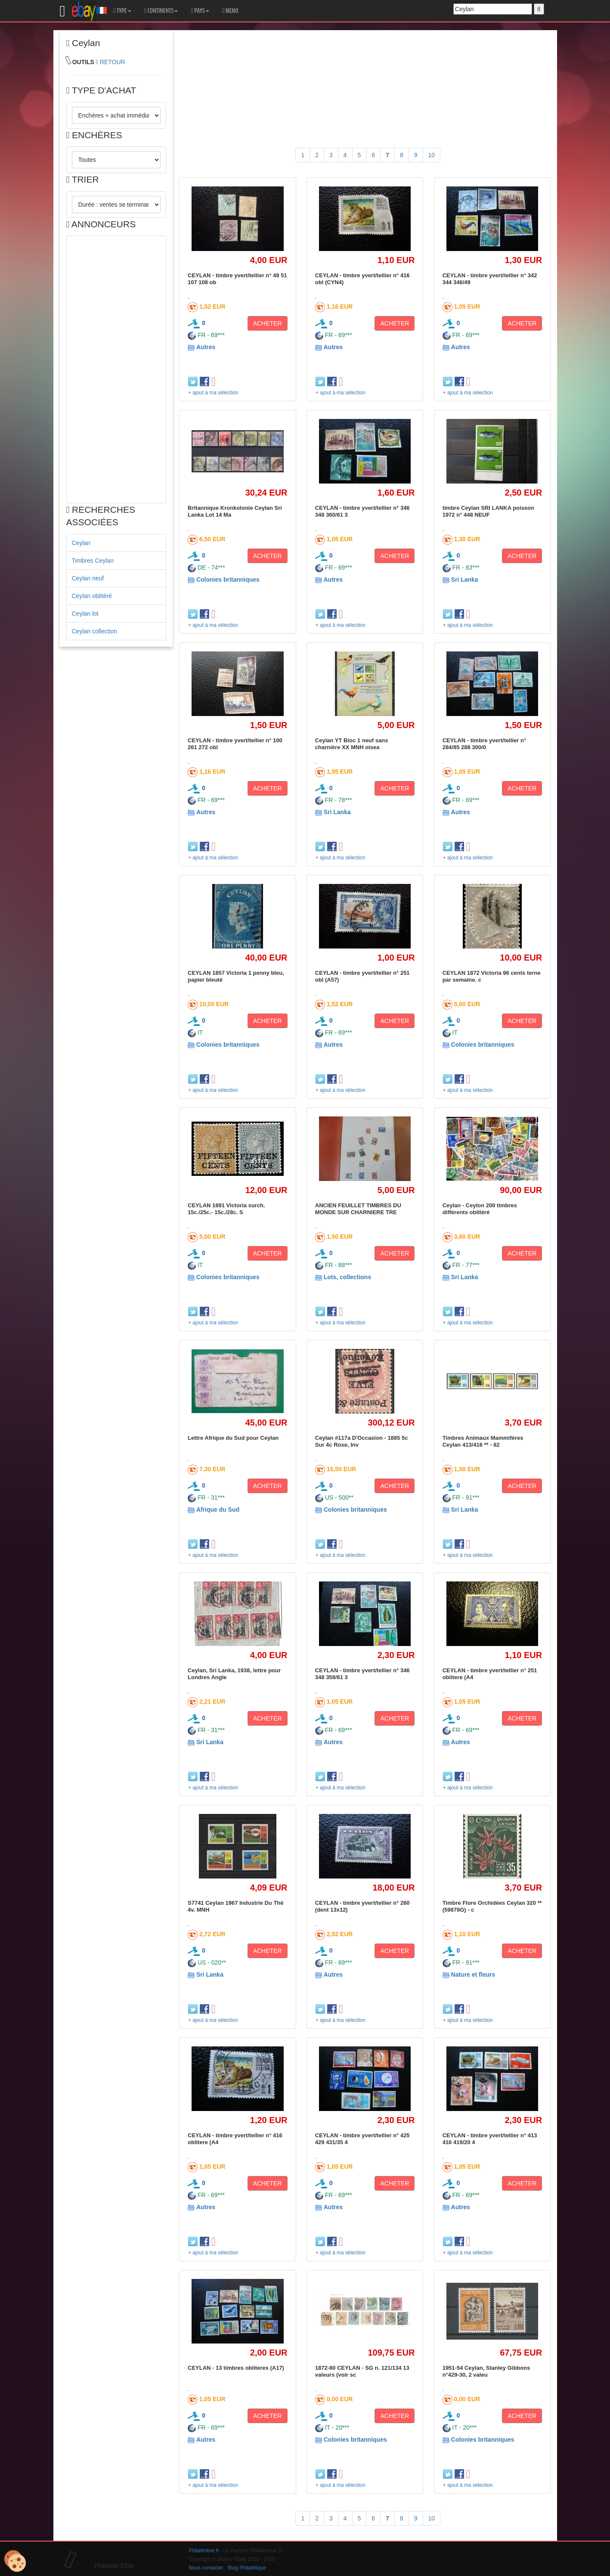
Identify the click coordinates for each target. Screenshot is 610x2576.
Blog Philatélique (247, 2568)
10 (431, 155)
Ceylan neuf (88, 578)
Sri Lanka (464, 579)
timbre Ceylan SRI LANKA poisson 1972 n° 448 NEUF (488, 511)
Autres (205, 347)
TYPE (122, 10)
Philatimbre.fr (204, 2551)
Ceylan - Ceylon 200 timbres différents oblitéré (480, 1208)
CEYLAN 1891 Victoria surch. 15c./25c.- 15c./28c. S (226, 1208)
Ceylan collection (95, 631)
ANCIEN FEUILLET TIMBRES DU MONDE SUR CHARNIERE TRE (358, 1208)
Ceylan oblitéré (92, 595)
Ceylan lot (85, 613)
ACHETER (267, 323)
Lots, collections (347, 1277)
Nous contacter (206, 2568)
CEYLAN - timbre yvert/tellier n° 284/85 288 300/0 (484, 743)
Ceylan (81, 542)
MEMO (230, 10)
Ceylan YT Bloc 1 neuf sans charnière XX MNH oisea (351, 743)
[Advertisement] (116, 369)
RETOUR (112, 62)
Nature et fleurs (473, 1974)
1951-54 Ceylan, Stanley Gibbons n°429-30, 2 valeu (486, 2371)
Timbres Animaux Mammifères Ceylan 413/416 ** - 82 (483, 1441)
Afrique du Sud (217, 1509)
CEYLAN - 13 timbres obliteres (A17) (236, 2368)
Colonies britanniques (228, 579)
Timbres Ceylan (93, 560)
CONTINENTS (161, 10)
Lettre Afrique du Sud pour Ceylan (233, 1438)
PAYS (200, 10)
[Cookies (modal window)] (15, 2561)
